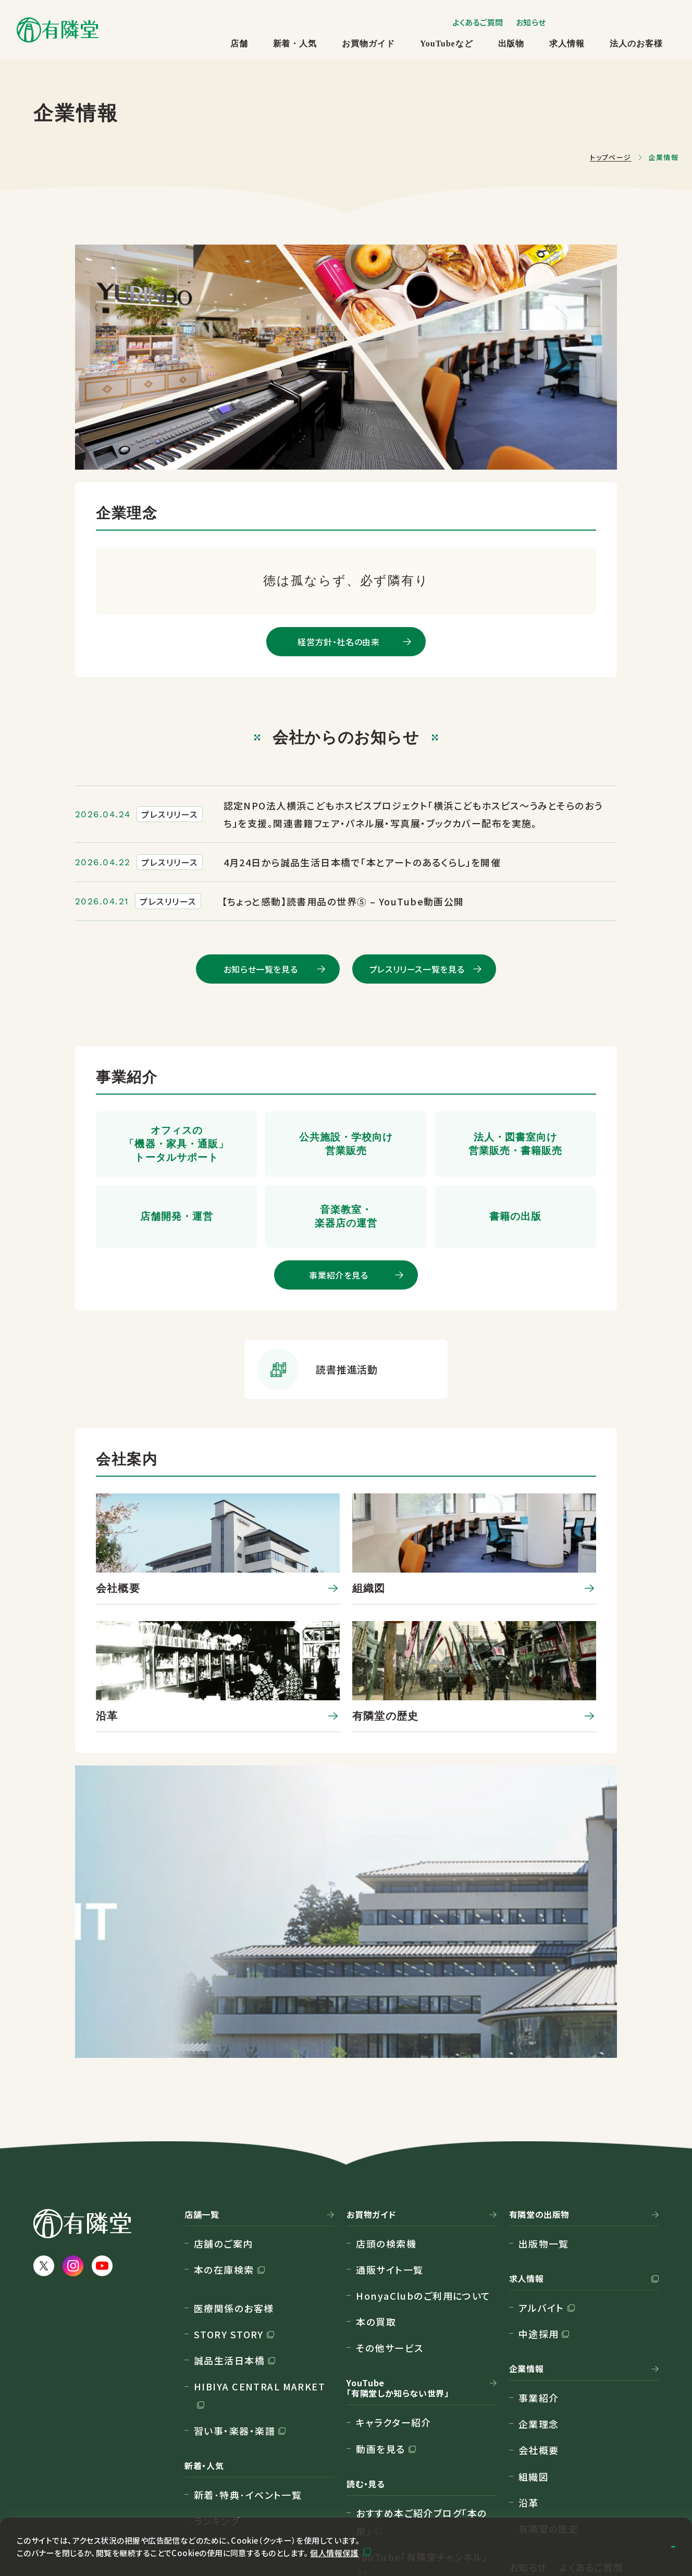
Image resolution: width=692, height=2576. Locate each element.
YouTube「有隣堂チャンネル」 (422, 2381)
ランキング (216, 2345)
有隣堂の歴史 (548, 2353)
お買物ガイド (368, 43)
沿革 (528, 2327)
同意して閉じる (623, 2544)
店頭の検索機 (386, 2068)
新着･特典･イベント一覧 (248, 2319)
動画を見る (380, 2273)
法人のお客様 (636, 43)
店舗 (239, 43)
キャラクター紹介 (393, 2247)
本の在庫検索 (224, 2094)
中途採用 (538, 2158)
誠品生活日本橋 (229, 2185)
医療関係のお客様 (234, 2132)
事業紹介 (538, 2222)
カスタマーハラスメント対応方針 (103, 2491)
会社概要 (538, 2274)
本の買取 (376, 2146)
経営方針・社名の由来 (338, 641)
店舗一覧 (201, 2039)
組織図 (533, 2301)
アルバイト (541, 2132)
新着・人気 (295, 43)
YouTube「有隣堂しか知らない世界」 (398, 2213)
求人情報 (567, 43)
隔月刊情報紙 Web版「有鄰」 (420, 2425)
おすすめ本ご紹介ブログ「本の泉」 (421, 2346)
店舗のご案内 (223, 2068)
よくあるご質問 (477, 22)
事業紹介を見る (338, 1275)
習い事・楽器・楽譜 (234, 2255)
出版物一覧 (543, 2068)
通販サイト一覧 (389, 2094)
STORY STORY (229, 2159)
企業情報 (526, 2194)
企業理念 (538, 2248)
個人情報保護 (334, 2550)
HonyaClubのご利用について (423, 2120)
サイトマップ (60, 2443)
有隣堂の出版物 (539, 2039)
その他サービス (389, 2172)
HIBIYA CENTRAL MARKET (259, 2211)
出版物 (511, 43)
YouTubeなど (446, 43)
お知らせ (531, 22)
